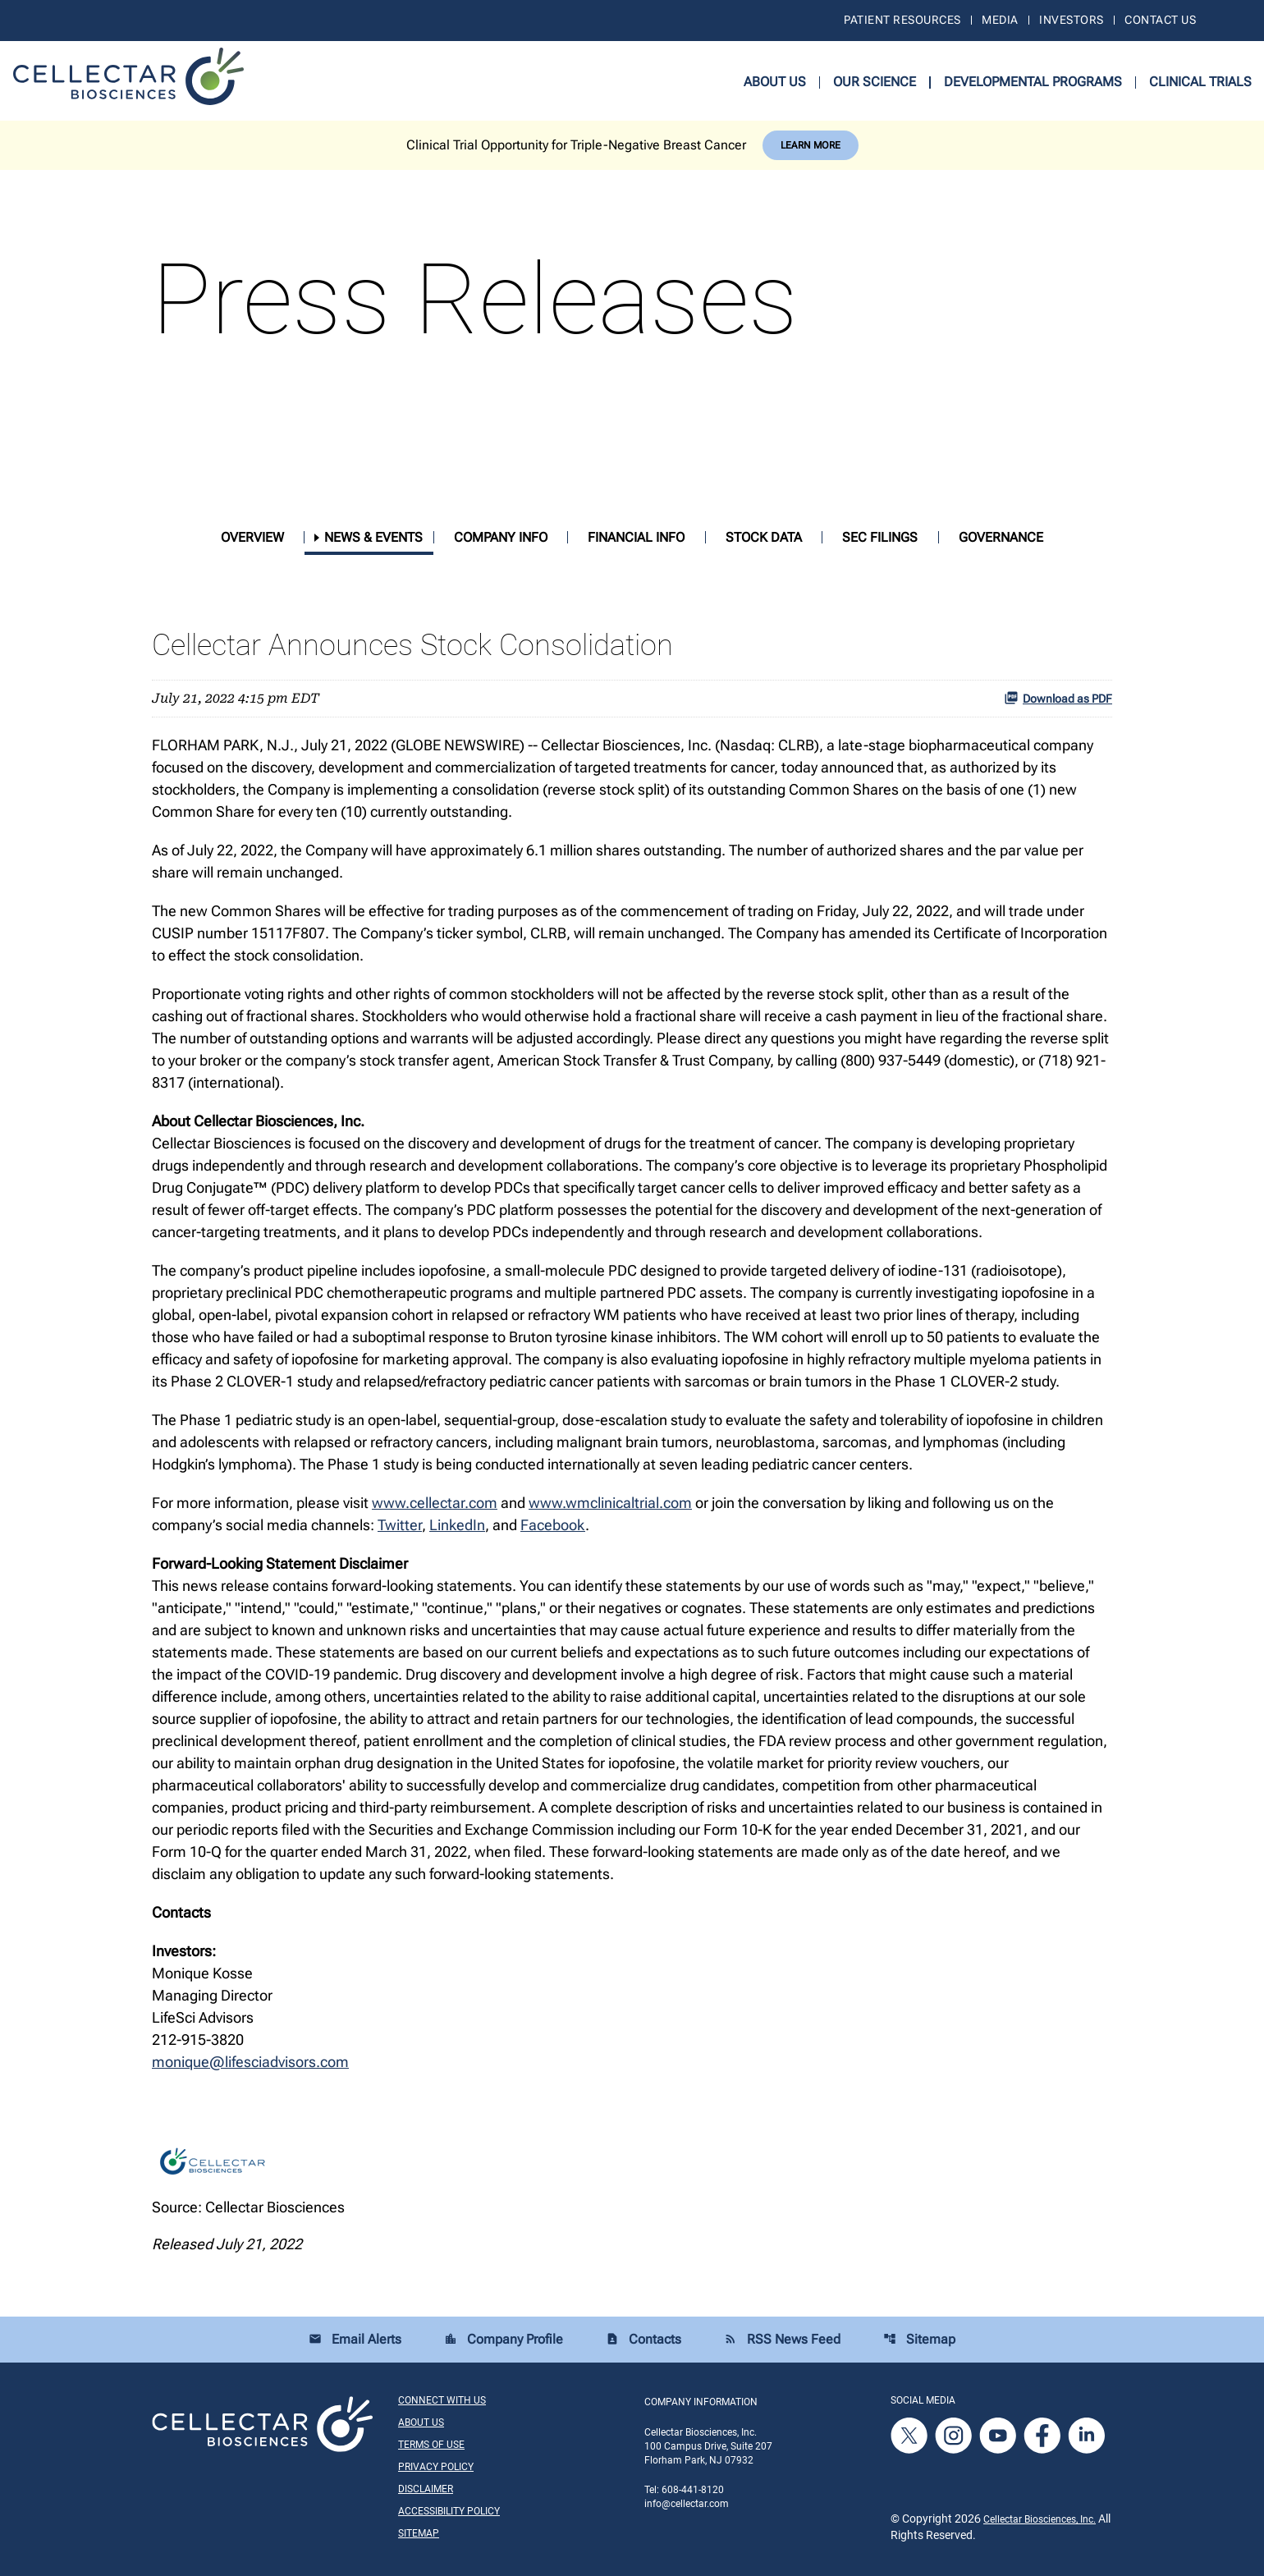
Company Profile (503, 2339)
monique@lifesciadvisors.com (250, 2061)
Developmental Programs (1033, 81)
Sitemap (919, 2339)
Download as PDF (1058, 697)
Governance (1001, 537)
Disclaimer (425, 2489)
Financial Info (636, 537)
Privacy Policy (436, 2467)
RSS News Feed (782, 2339)
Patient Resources (902, 19)
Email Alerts (355, 2339)
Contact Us (1160, 19)
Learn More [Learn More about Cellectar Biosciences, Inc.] (810, 145)
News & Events (373, 537)
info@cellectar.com (686, 2504)
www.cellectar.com (434, 1502)
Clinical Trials (1200, 81)
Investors (1071, 19)
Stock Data (764, 537)
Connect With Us (442, 2400)
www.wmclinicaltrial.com (610, 1502)
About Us (775, 81)
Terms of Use (431, 2445)
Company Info (500, 537)
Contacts (643, 2339)
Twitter (400, 1524)
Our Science (874, 81)
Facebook (552, 1524)
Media (1000, 19)
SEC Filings (880, 537)
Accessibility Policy (449, 2511)
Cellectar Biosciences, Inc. (1039, 2519)
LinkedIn (457, 1524)
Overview (252, 537)
